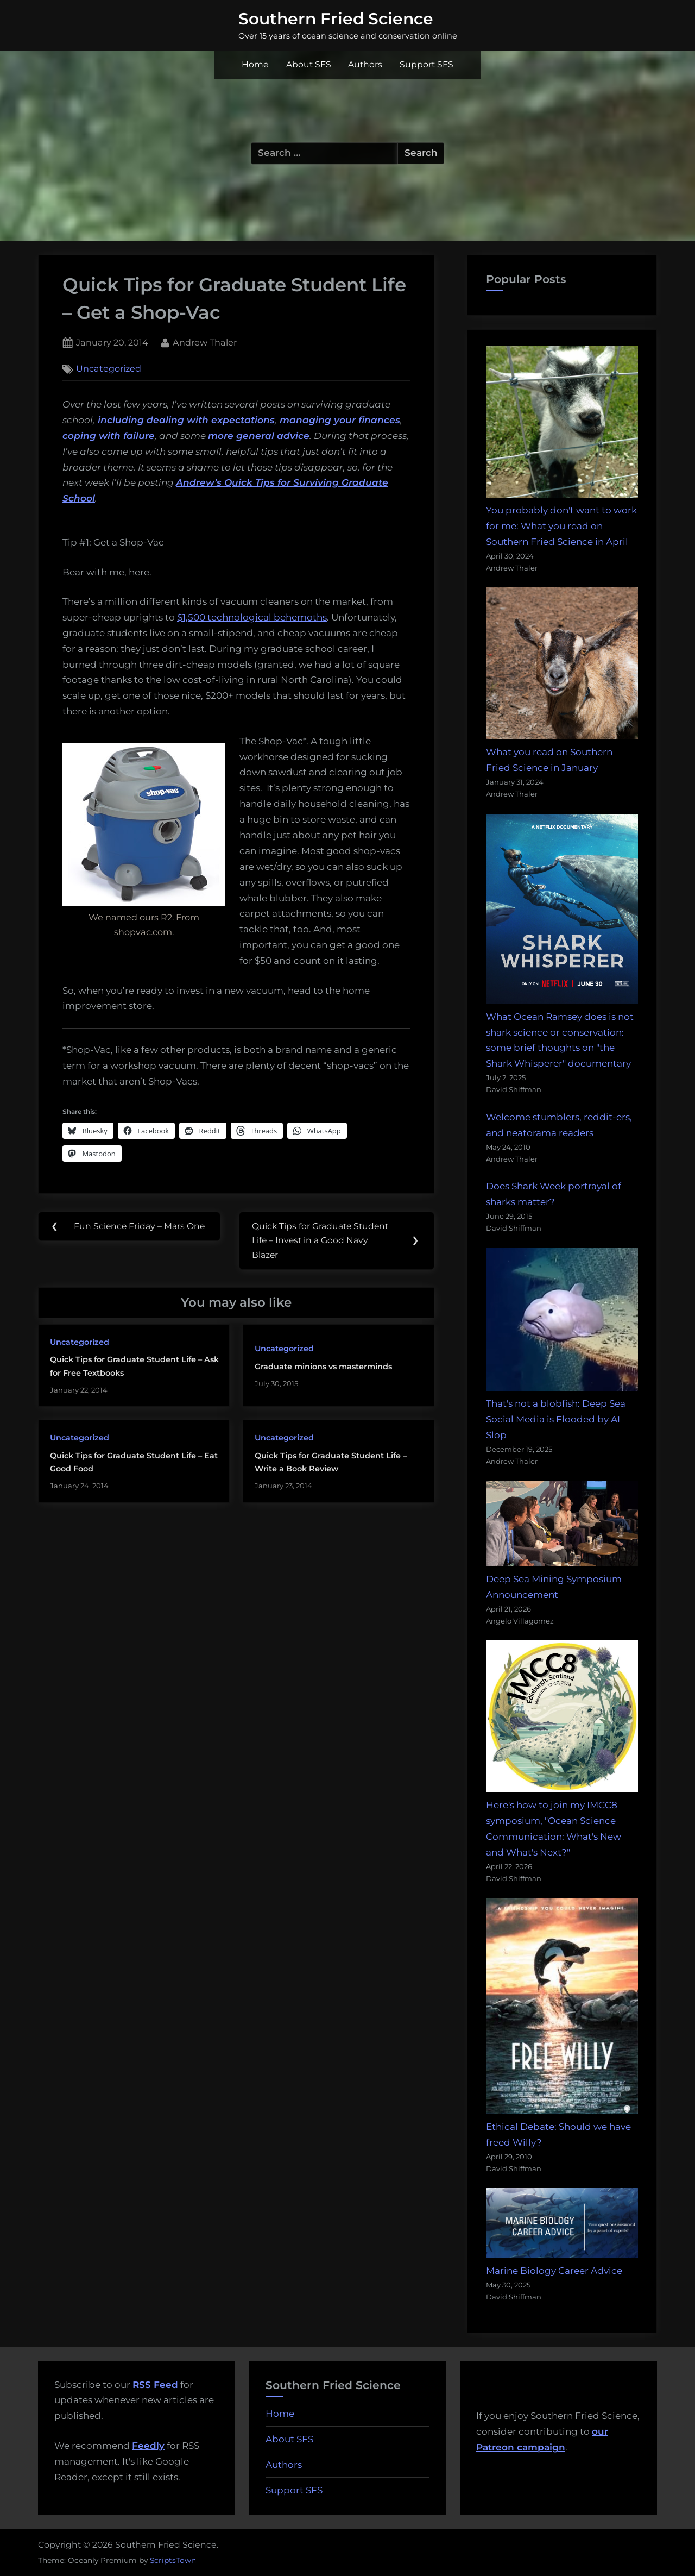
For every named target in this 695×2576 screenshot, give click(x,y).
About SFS (308, 64)
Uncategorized (108, 368)
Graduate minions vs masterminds (323, 1368)
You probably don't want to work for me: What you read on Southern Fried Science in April (561, 526)
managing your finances (338, 420)
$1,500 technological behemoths (252, 617)
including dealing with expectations (186, 420)
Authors (365, 64)
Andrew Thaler (205, 341)
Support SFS (426, 64)
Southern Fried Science (335, 18)
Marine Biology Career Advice (554, 2270)
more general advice (258, 435)
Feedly (148, 2445)
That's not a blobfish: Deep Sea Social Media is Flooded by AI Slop (556, 1419)
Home (255, 64)
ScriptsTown (173, 2560)
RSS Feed (155, 2384)
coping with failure (108, 435)
